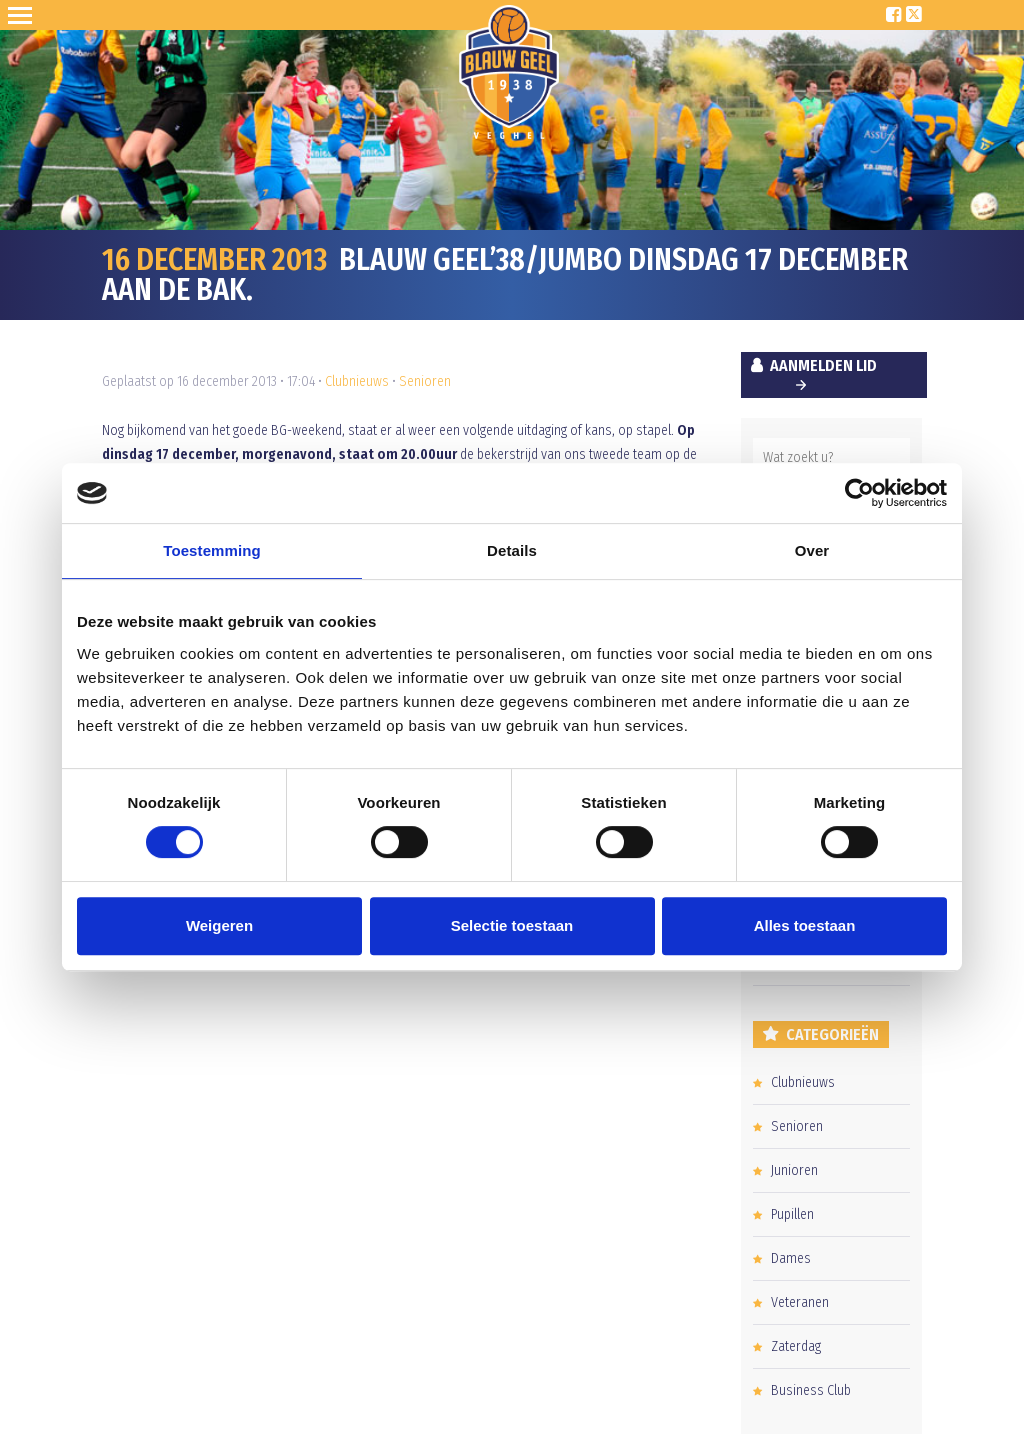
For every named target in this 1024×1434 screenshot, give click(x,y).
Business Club (811, 1390)
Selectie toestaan (512, 925)
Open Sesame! (24, 15)
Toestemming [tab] (212, 550)
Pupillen (792, 1214)
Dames (791, 1258)
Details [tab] (512, 550)
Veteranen (800, 1302)
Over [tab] (812, 550)
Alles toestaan (805, 925)
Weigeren (219, 925)
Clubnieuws (357, 381)
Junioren (794, 1170)
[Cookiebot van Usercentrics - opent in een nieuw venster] (859, 493)
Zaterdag (796, 1346)
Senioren (425, 381)
